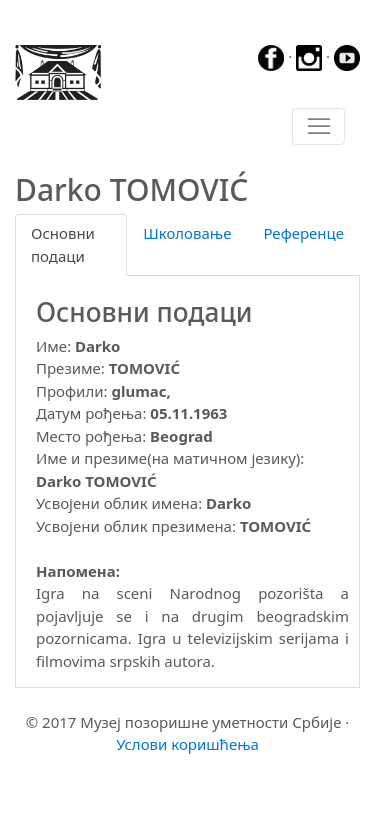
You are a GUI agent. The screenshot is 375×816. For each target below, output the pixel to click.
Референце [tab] (303, 233)
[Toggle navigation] (318, 127)
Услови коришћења (187, 744)
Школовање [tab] (187, 233)
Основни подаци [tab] (63, 244)
